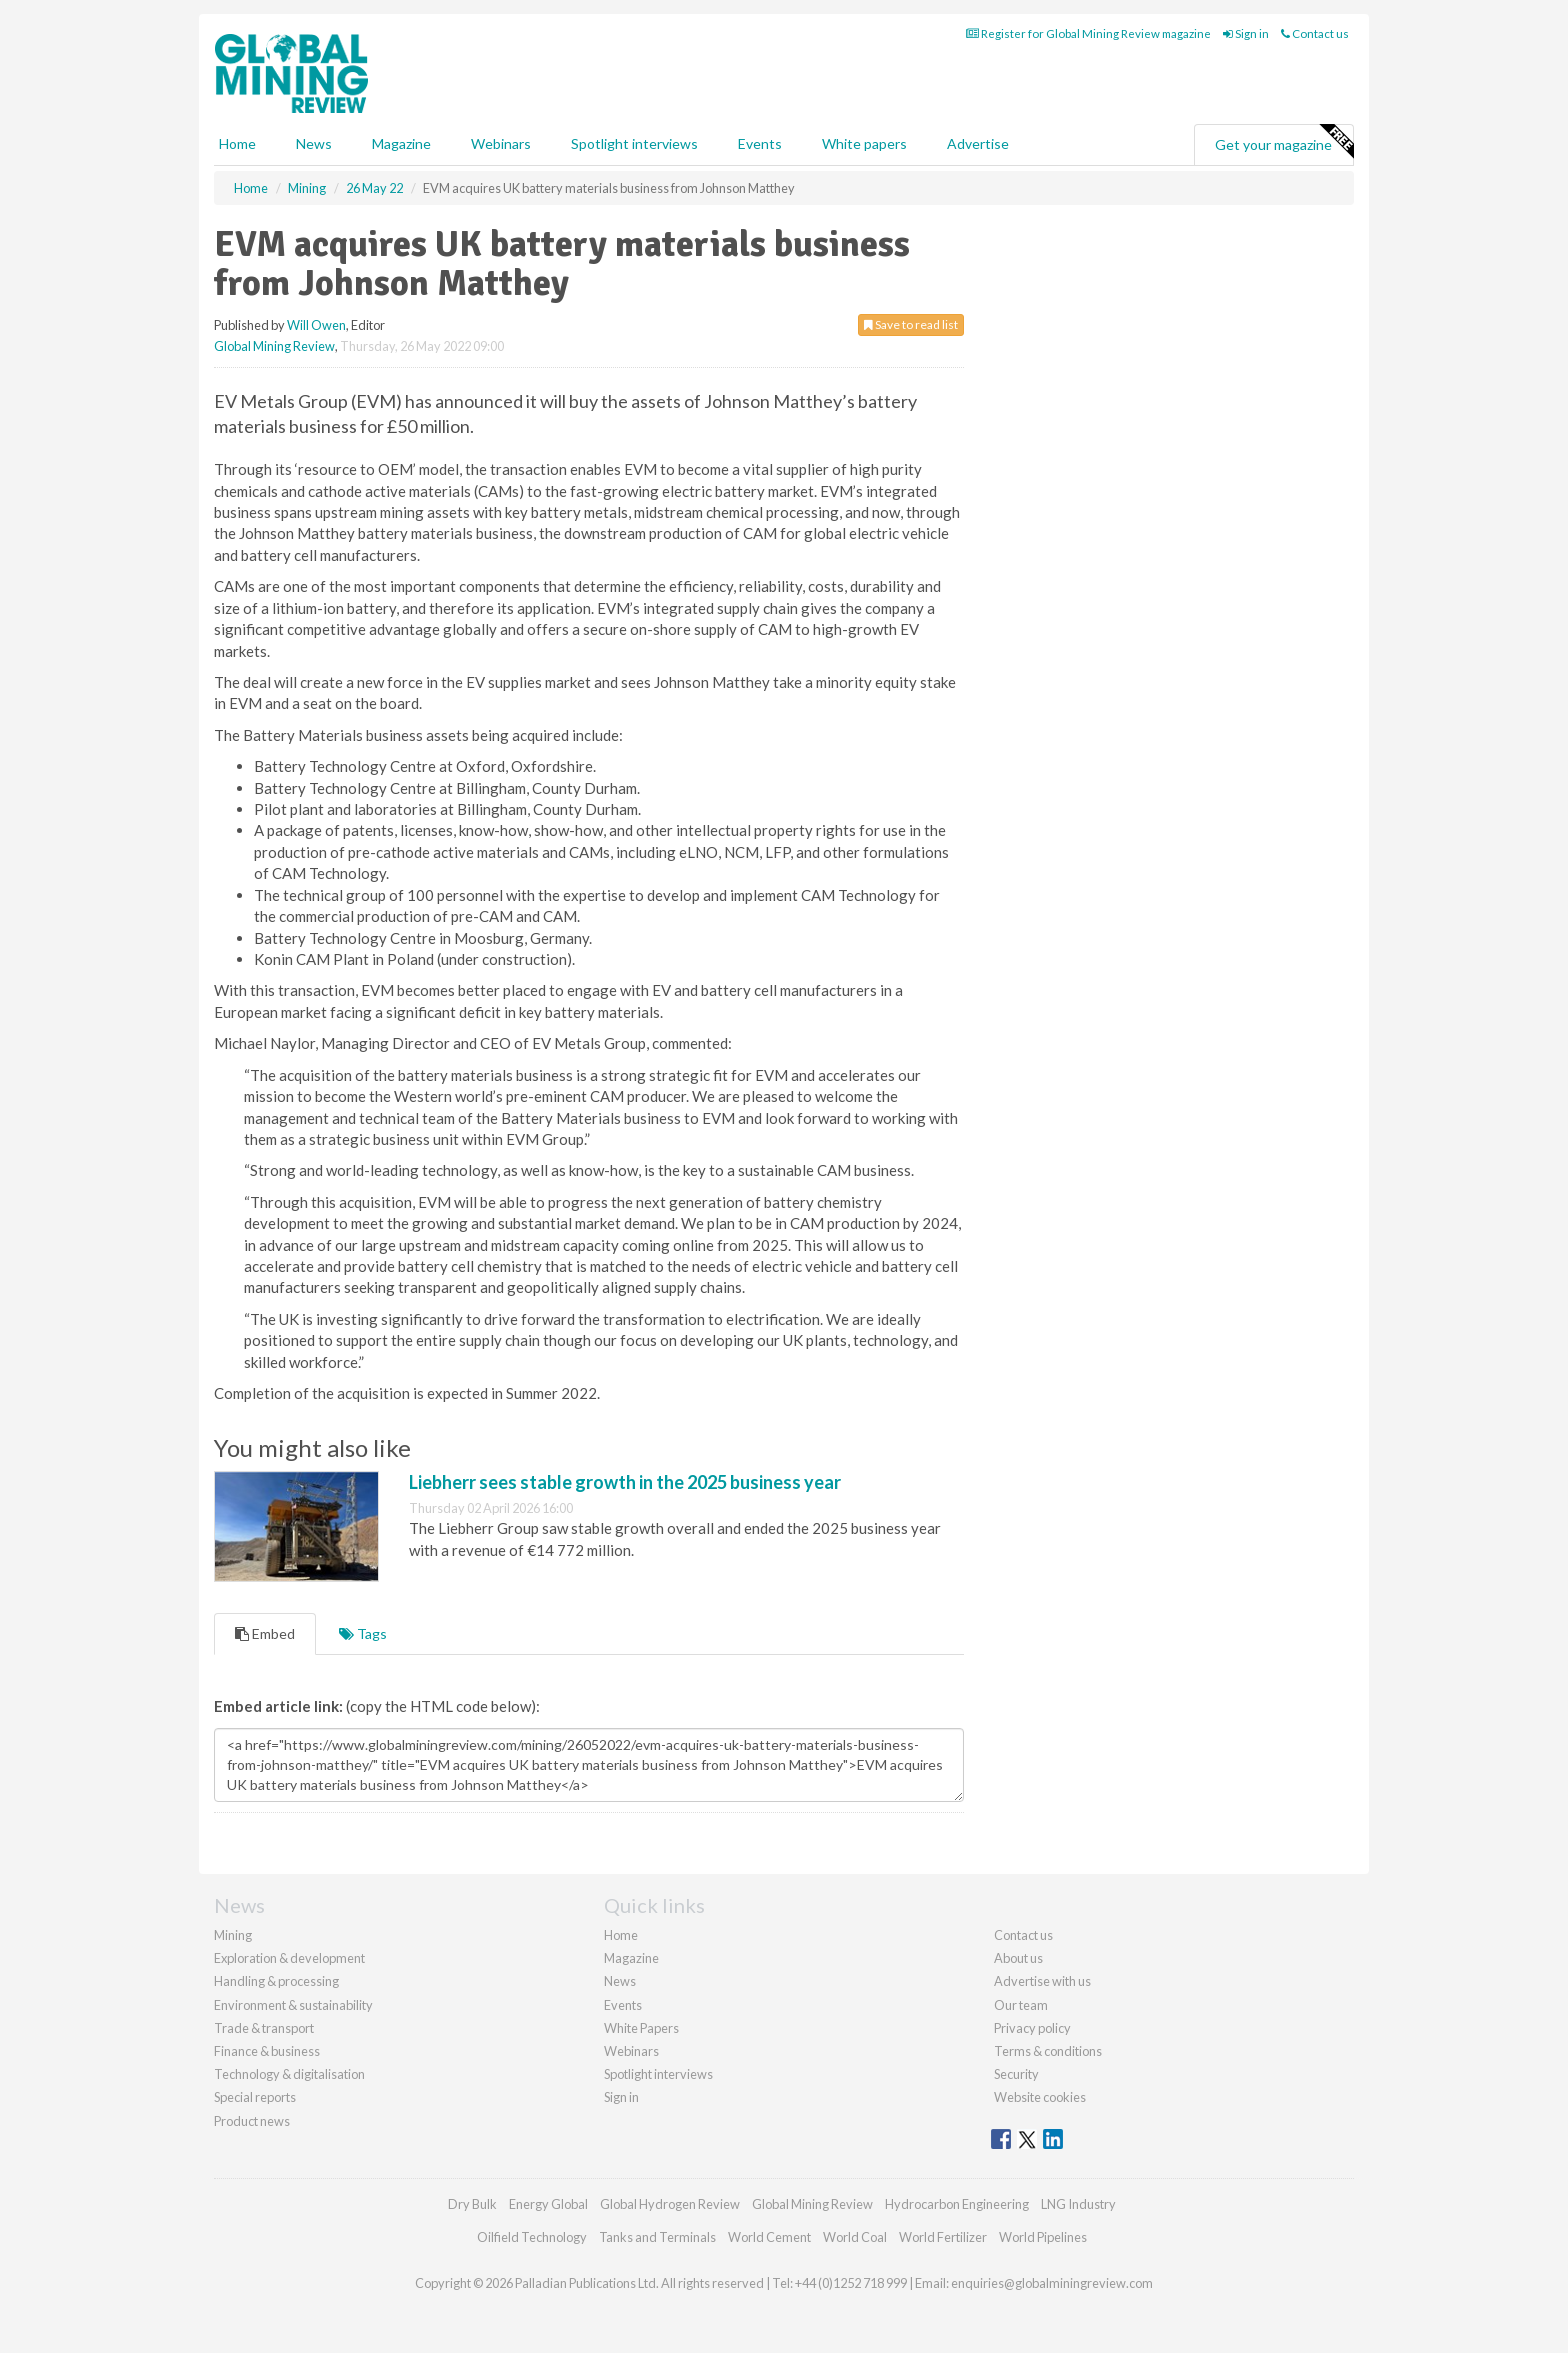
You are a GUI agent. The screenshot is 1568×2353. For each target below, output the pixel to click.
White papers (864, 143)
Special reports (255, 2097)
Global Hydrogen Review (670, 2204)
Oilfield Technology (532, 2237)
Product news (252, 2121)
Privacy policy (1032, 2028)
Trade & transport (264, 2028)
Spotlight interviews (634, 143)
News (620, 1981)
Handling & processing (276, 1981)
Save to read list (911, 324)
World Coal (855, 2237)
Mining (233, 1935)
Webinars (501, 143)
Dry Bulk (472, 2204)
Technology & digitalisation (289, 2074)
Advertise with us (1042, 1981)
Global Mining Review (274, 346)
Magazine (401, 143)
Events (760, 143)
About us (1018, 1958)
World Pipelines (1043, 2237)
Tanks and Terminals (657, 2237)
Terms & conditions (1048, 2051)
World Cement (769, 2237)
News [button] (314, 143)
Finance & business (267, 2051)
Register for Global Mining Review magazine (1088, 33)
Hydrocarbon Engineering (957, 2204)
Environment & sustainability (293, 2005)
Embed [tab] (265, 1633)
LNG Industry (1078, 2204)
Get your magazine (1284, 142)
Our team (1021, 2005)
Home (237, 143)
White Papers (641, 2028)
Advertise (978, 143)
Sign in (1246, 33)
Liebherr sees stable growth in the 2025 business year (625, 1482)
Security (1016, 2074)
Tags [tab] (363, 1633)
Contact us (1315, 33)
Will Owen (316, 325)
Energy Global (548, 2204)
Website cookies (1040, 2097)
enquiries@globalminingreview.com (1052, 2283)
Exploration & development (289, 1958)
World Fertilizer (943, 2237)
